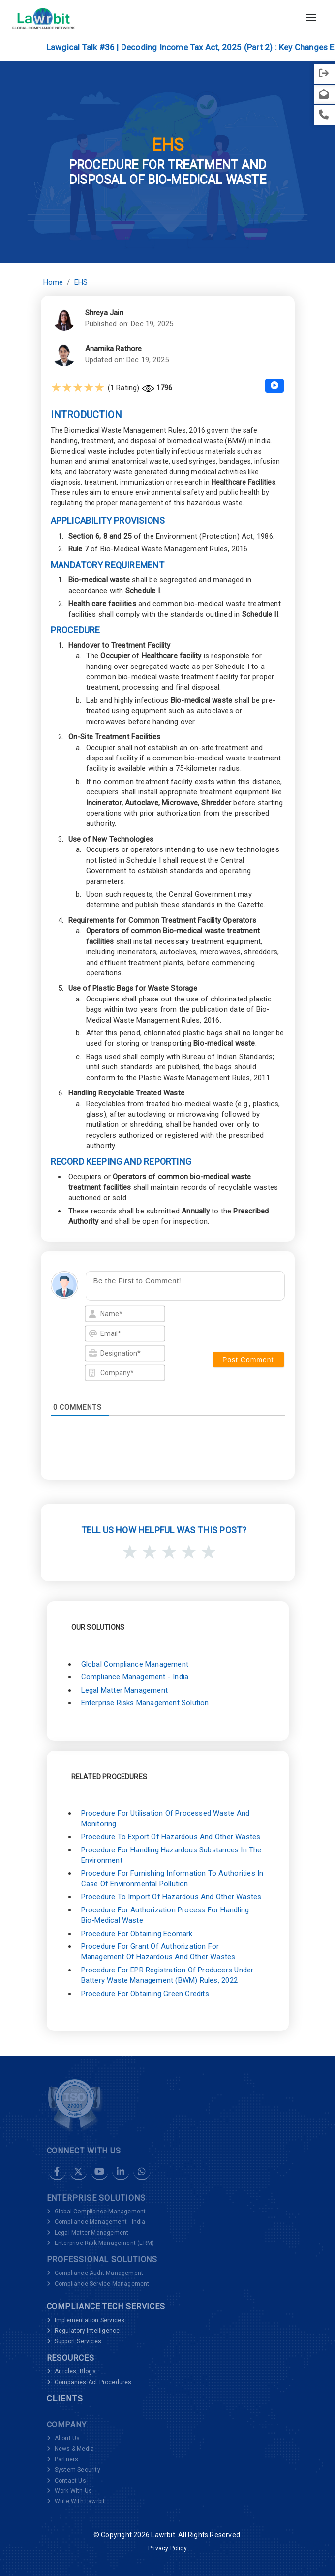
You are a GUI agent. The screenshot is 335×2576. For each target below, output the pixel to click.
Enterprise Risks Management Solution (145, 1702)
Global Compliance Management (135, 1664)
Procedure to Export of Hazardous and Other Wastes (171, 1836)
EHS (81, 282)
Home (53, 282)
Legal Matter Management (124, 1690)
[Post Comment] (248, 1359)
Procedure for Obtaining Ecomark (137, 1933)
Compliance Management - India (135, 1676)
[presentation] (239, 1322)
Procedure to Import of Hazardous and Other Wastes (171, 1896)
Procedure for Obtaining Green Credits (145, 1993)
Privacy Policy (167, 2548)
